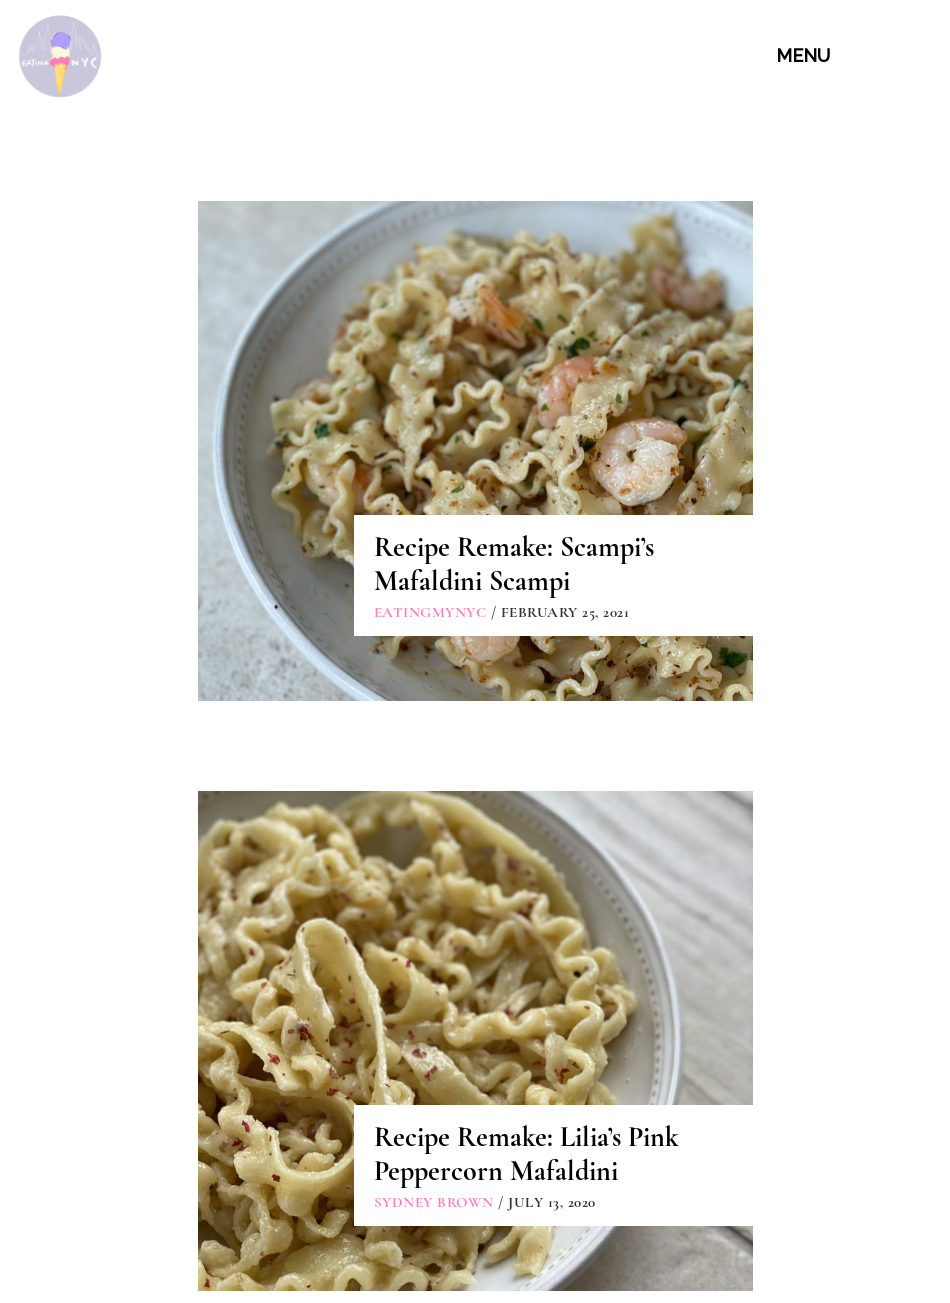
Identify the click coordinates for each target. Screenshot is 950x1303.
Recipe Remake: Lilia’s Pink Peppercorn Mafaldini (526, 1154)
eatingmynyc (430, 612)
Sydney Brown (434, 1202)
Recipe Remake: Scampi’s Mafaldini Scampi (514, 564)
